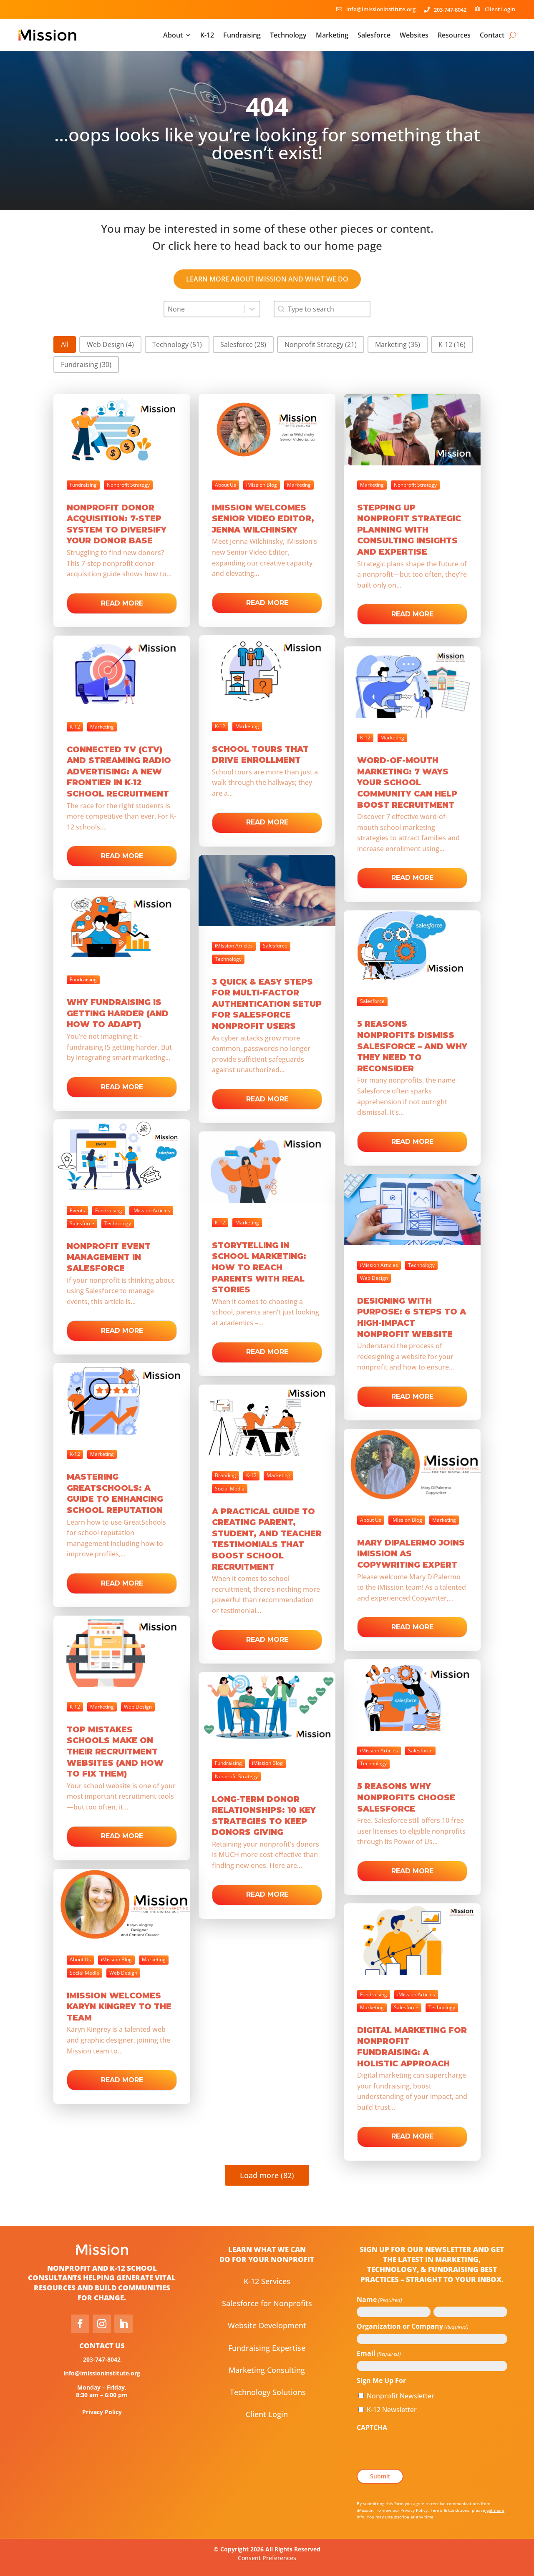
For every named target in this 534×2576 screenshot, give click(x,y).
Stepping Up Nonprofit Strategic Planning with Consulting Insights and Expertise (409, 530)
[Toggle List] (251, 309)
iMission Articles (234, 945)
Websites (414, 35)
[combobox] (204, 309)
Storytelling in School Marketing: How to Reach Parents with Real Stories (259, 1267)
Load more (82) (267, 2175)
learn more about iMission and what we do (267, 279)
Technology (288, 35)
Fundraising (242, 35)
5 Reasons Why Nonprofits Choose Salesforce (406, 1797)
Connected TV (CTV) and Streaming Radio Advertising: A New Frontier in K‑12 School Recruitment (119, 772)
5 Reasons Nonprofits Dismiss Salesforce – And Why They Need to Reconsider (412, 1046)
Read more (122, 603)
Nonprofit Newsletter (400, 2395)
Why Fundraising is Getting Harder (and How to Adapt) (118, 1013)
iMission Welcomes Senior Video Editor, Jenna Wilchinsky (263, 519)
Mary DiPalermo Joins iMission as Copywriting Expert (411, 1554)
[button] (64, 344)
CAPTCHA (372, 2427)
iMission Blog (261, 484)
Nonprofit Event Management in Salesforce (109, 1257)
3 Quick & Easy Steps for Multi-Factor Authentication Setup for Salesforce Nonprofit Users (267, 1004)
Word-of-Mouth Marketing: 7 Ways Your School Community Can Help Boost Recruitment (407, 782)
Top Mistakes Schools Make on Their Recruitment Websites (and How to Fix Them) (115, 1752)
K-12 (207, 35)
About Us (225, 484)
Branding (225, 1475)
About (173, 35)
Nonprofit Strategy (128, 484)
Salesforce (374, 35)
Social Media (229, 1488)
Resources (454, 35)
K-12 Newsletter (392, 2409)
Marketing (332, 35)
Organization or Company (413, 2327)
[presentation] (420, 2451)
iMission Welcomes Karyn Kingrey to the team (119, 2007)
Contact (492, 35)
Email (379, 2354)
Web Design (374, 1278)
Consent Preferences (267, 2558)
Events (77, 1210)
